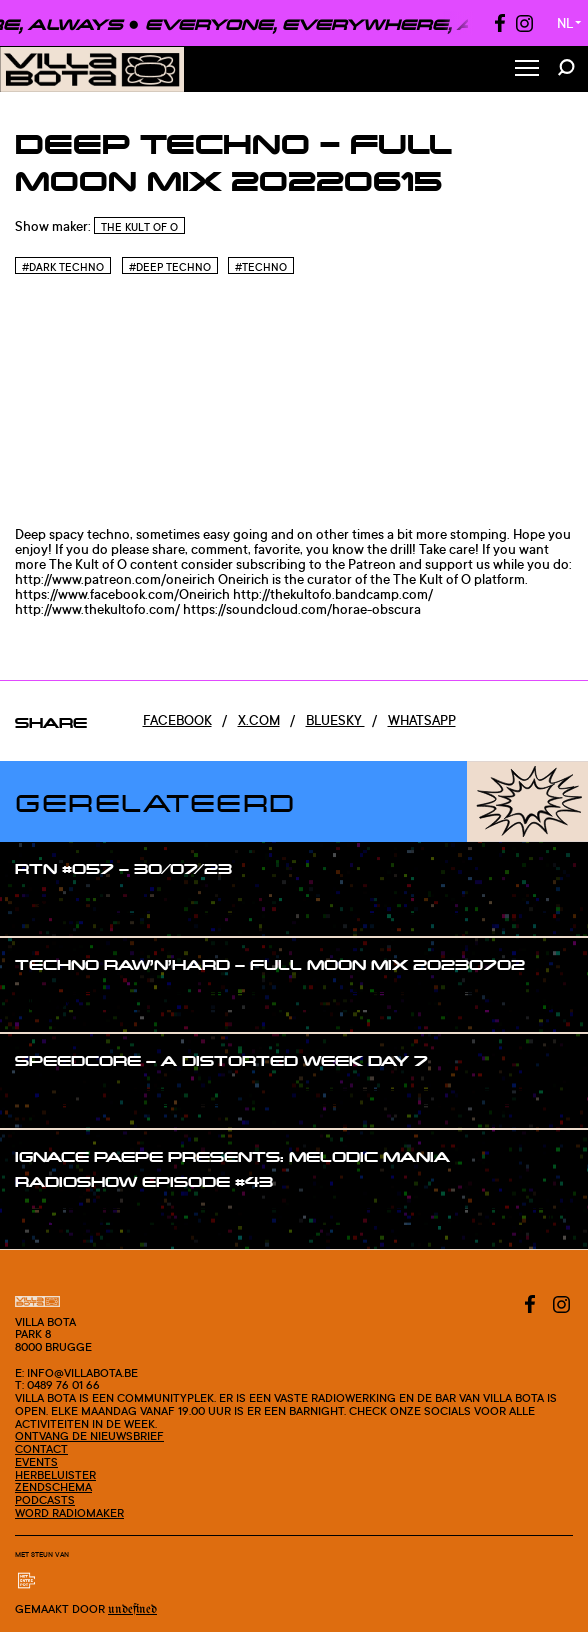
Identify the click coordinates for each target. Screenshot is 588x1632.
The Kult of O (139, 227)
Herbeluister (55, 1475)
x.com (259, 720)
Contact (41, 1449)
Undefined (132, 1609)
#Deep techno (170, 267)
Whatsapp (422, 720)
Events (36, 1462)
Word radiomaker (69, 1513)
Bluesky (335, 720)
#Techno (261, 267)
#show (56, 907)
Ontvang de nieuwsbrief (89, 1436)
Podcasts (45, 1500)
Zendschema (53, 1487)
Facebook (177, 720)
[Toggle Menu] (527, 69)
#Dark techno (63, 267)
